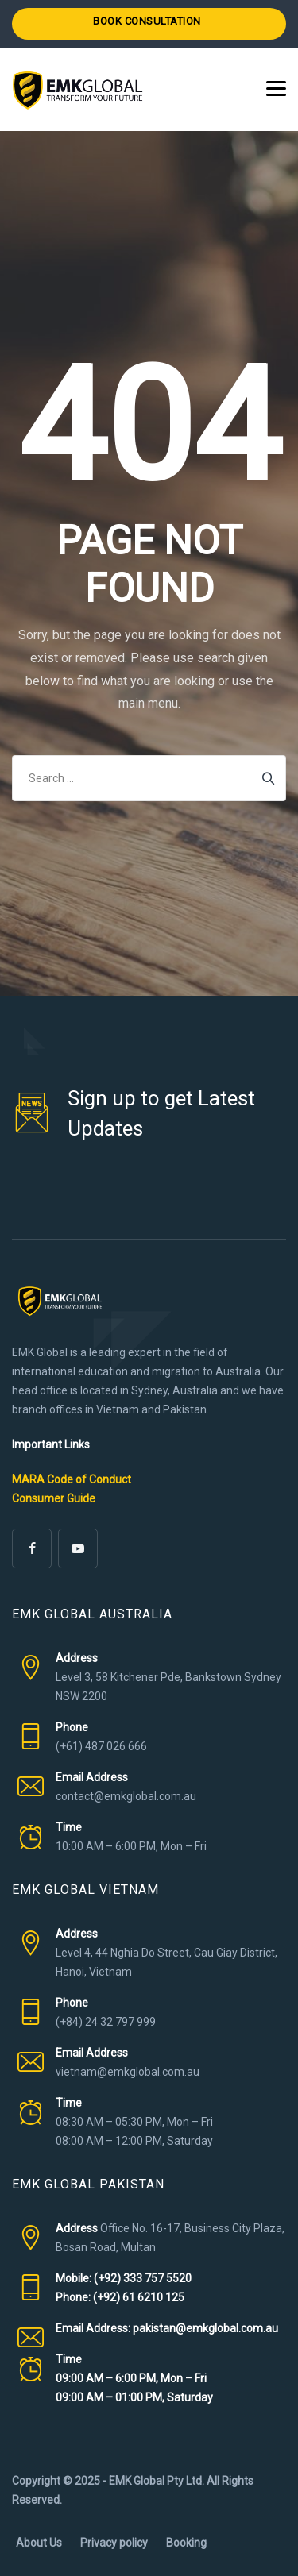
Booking (186, 2542)
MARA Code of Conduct (71, 1479)
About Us (39, 2542)
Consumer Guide (53, 1498)
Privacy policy (114, 2542)
